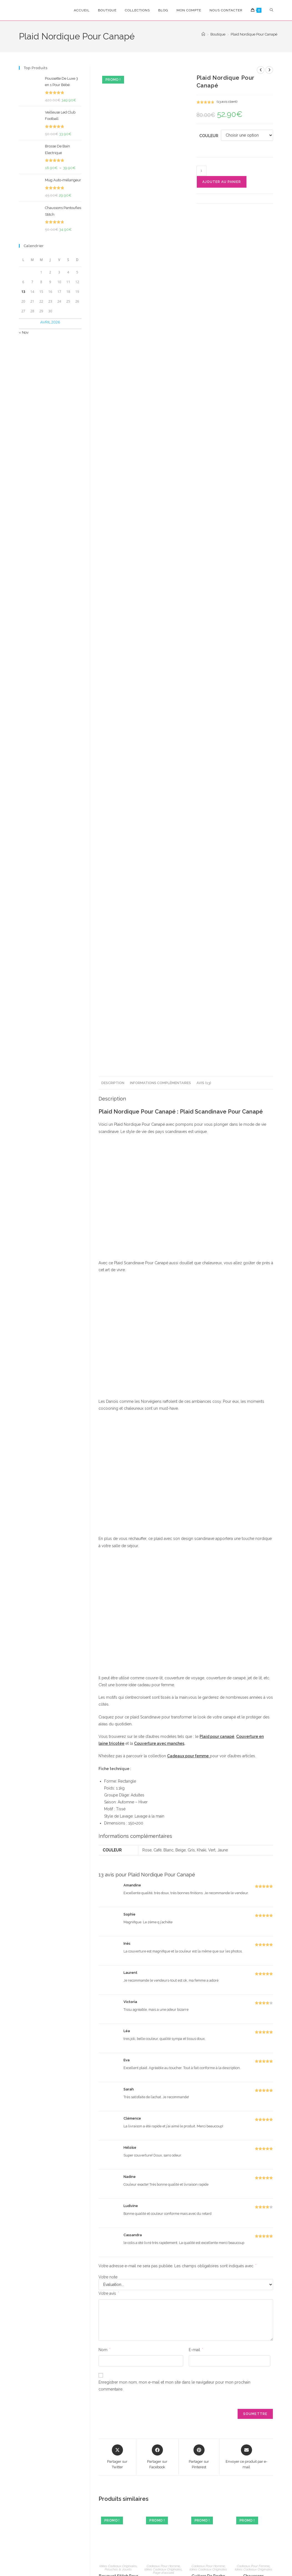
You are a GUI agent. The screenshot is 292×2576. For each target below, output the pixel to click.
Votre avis (109, 2126)
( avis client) (227, 102)
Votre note (108, 2110)
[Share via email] (246, 2290)
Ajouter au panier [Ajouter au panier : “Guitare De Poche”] (208, 2442)
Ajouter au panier (221, 182)
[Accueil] (203, 34)
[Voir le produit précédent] (261, 70)
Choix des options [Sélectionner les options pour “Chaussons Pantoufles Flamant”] (253, 2450)
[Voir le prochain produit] (269, 70)
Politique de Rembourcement (192, 2560)
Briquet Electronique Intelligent (163, 2415)
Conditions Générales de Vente (134, 2560)
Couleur (208, 136)
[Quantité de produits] (202, 171)
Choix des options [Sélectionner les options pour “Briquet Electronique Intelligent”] (163, 2453)
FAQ (237, 2514)
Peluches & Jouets (118, 2402)
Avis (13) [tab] (204, 915)
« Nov (24, 332)
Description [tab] (112, 915)
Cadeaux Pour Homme (163, 2399)
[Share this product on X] (117, 2290)
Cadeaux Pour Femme (253, 2399)
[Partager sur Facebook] (157, 2290)
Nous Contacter (246, 2537)
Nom (104, 2182)
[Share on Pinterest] (199, 2290)
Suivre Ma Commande (239, 2525)
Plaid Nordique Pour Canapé (254, 34)
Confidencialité (87, 2560)
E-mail (196, 2182)
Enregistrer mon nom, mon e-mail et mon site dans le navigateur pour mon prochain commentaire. (174, 2218)
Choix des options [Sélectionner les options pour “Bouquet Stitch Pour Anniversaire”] (118, 2450)
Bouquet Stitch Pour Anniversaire (118, 2412)
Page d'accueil (163, 2405)
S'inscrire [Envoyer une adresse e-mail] (98, 2498)
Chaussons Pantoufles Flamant (253, 2412)
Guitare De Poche (208, 2409)
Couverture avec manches (159, 1576)
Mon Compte (244, 2506)
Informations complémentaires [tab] (160, 915)
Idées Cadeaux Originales (118, 2399)
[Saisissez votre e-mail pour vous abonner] (68, 2497)
